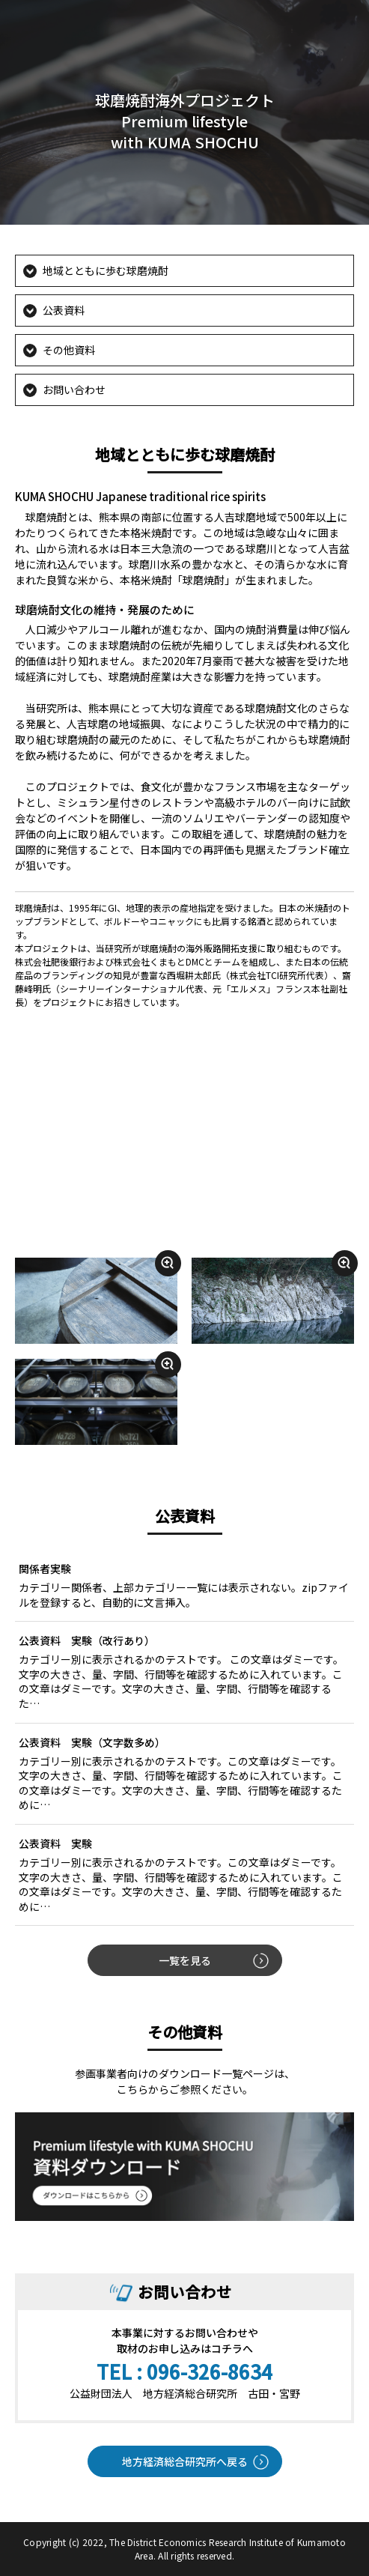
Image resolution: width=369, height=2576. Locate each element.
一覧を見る (185, 1960)
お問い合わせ (74, 389)
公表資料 (64, 310)
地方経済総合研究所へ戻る (185, 2461)
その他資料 (69, 349)
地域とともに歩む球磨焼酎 (105, 270)
